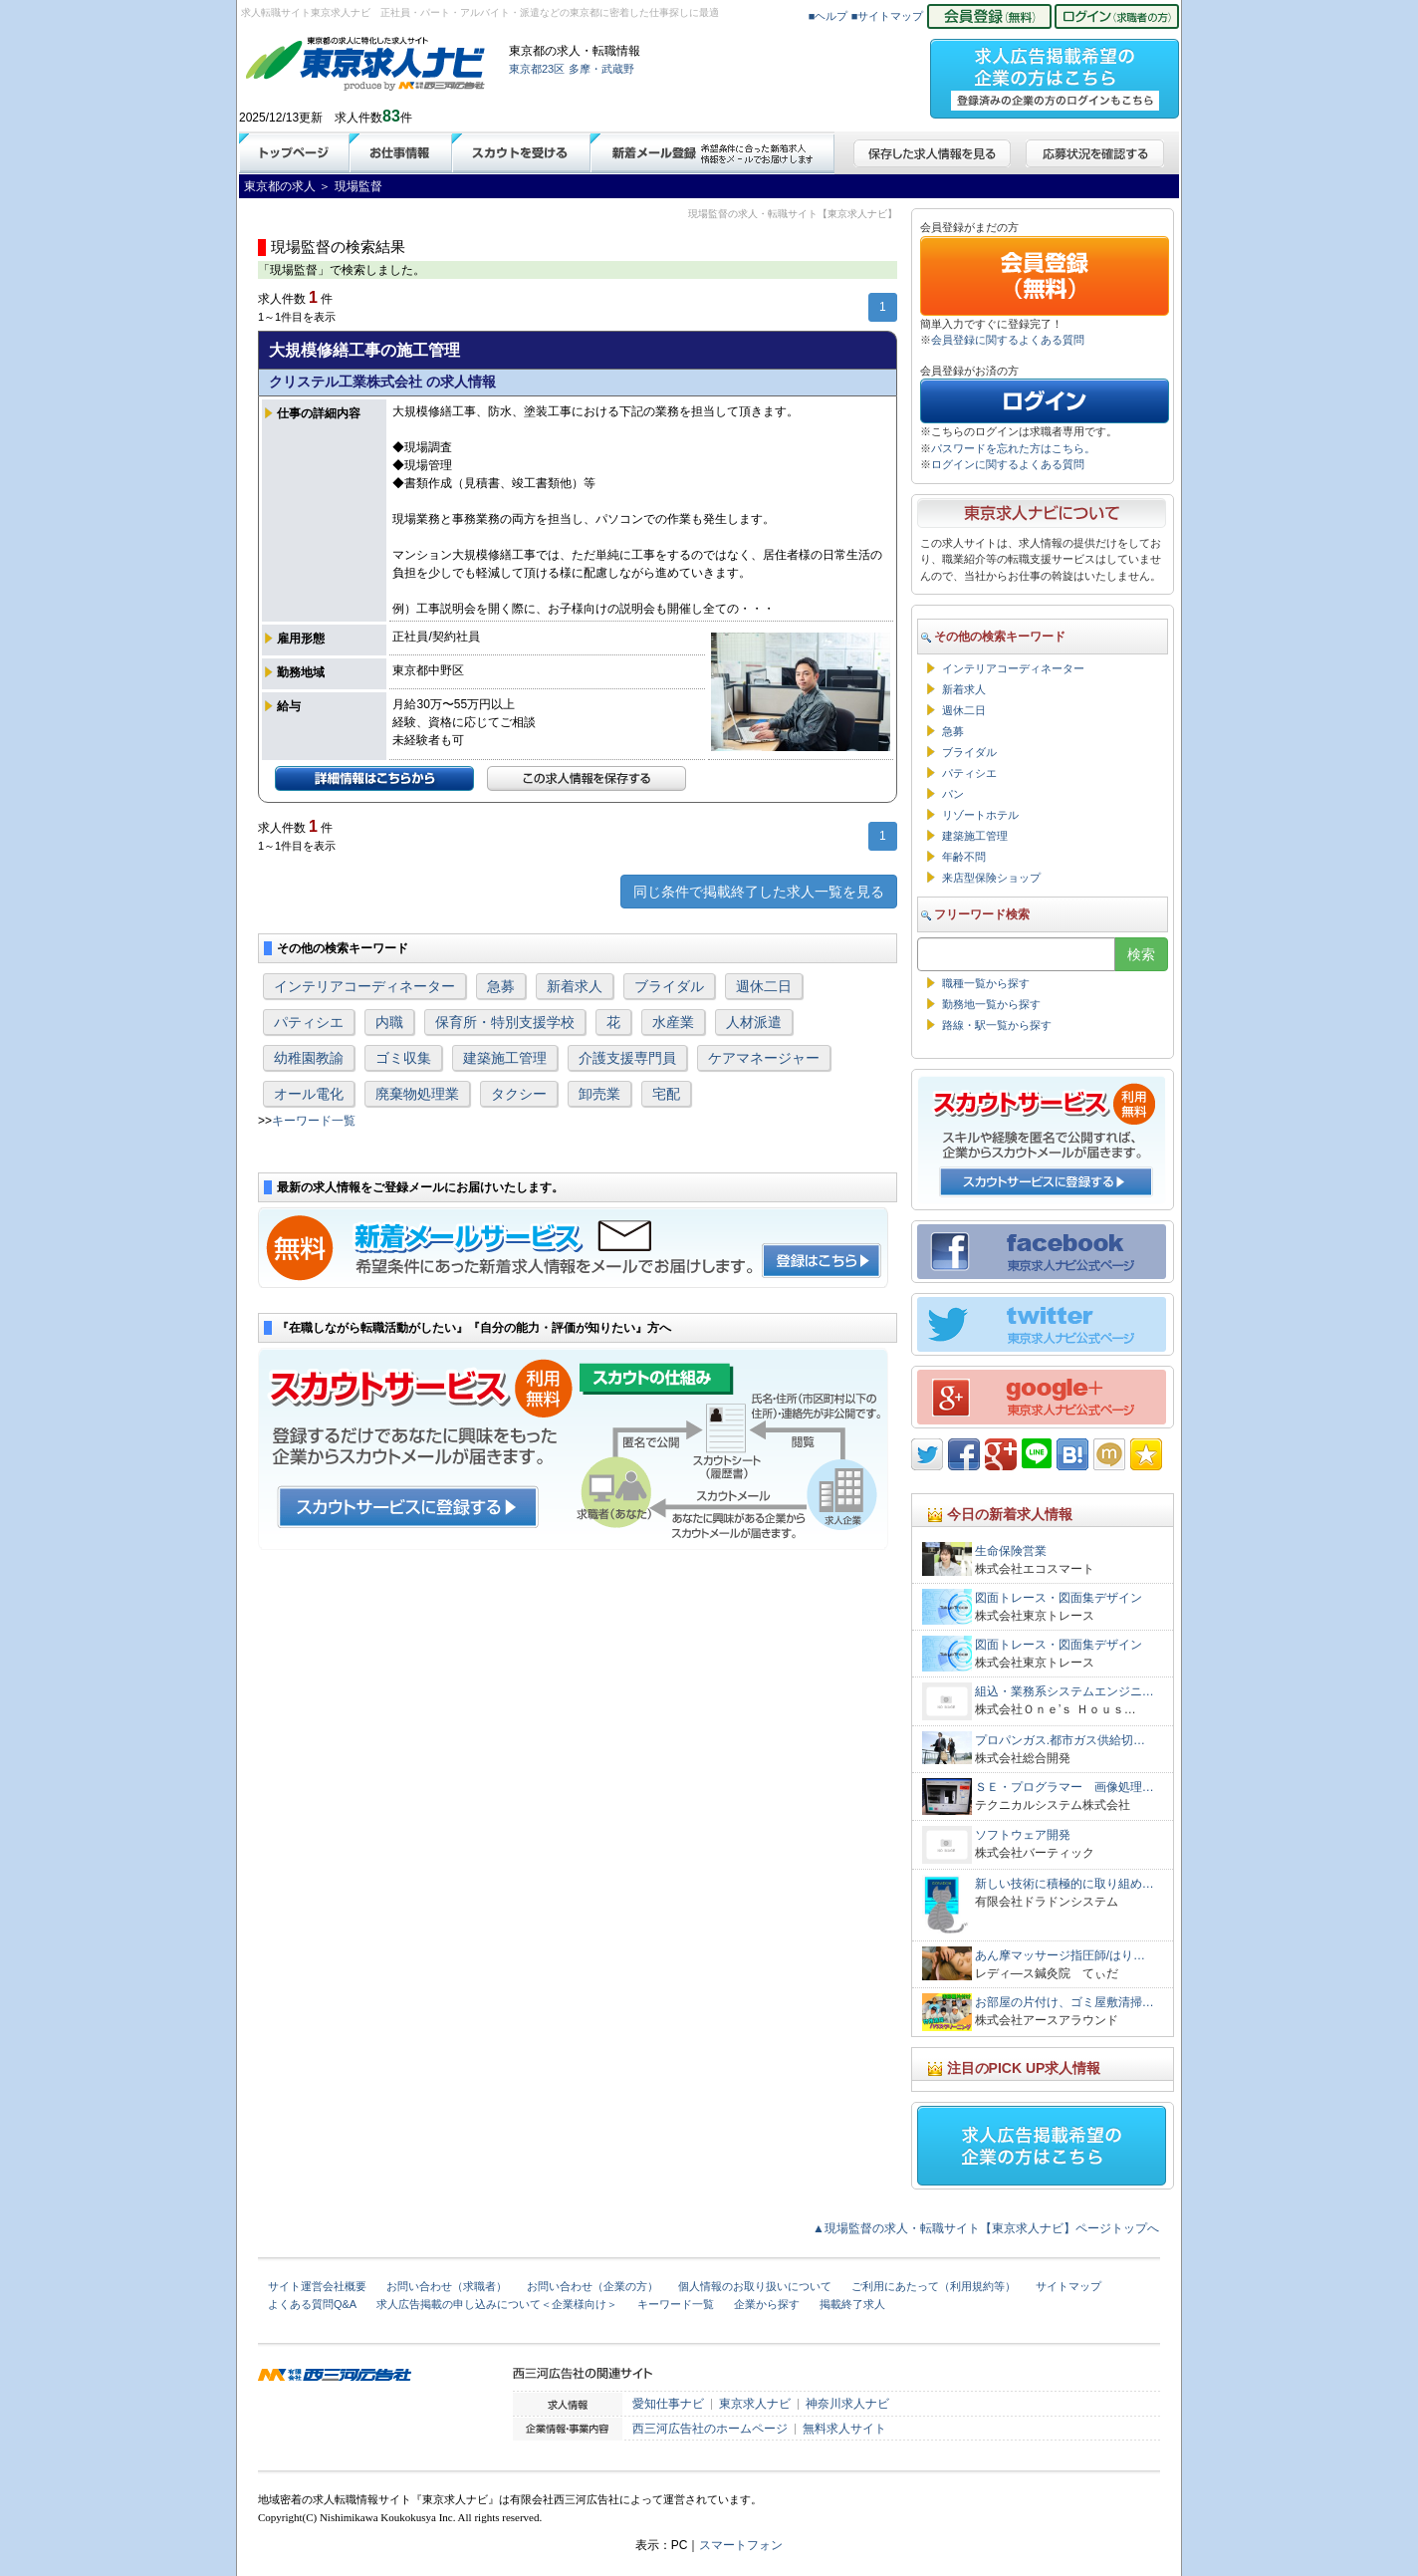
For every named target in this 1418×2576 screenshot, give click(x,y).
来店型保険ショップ (991, 878)
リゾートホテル (980, 815)
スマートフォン (741, 2545)
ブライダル (669, 986)
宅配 (666, 1094)
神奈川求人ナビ (847, 2404)
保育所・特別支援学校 (505, 1022)
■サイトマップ (887, 16)
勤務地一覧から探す (991, 1004)
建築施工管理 (505, 1058)
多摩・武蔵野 (601, 69)
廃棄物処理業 (417, 1094)
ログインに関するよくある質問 (1007, 464)
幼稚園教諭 (309, 1058)
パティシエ (309, 1022)
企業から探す (767, 2304)
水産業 (673, 1022)
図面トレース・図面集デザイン (1058, 1598)
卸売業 (599, 1094)
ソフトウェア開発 (1022, 1835)
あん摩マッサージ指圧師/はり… (1060, 1955)
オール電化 (309, 1094)
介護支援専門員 (627, 1058)
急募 (501, 986)
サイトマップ (1068, 2286)
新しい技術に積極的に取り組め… (1064, 1884)
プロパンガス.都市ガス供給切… (1060, 1740)
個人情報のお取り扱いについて (754, 2286)
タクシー (519, 1094)
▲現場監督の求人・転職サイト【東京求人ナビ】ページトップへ (986, 2228)
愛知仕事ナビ (668, 2404)
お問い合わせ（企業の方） (592, 2286)
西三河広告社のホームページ (710, 2429)
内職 (389, 1022)
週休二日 (764, 986)
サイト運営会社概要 (317, 2286)
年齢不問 (964, 857)
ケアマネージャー (764, 1058)
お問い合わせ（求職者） (446, 2286)
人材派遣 (754, 1022)
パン (953, 794)
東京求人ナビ (755, 2404)
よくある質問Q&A (312, 2304)
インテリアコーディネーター (364, 986)
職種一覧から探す (986, 983)
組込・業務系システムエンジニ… (1064, 1691)
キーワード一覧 (313, 1121)
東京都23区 (537, 69)
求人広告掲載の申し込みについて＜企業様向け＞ (496, 2304)
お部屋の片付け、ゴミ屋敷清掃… (1064, 2002)
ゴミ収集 (403, 1058)
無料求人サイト (844, 2429)
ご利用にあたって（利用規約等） (933, 2286)
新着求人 (574, 986)
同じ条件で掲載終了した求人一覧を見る (758, 892)
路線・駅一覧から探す (997, 1025)
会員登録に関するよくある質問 (1007, 340)
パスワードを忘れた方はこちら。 (1013, 448)
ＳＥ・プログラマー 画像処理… (1064, 1787)
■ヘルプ (828, 16)
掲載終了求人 (852, 2304)
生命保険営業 (1011, 1551)
